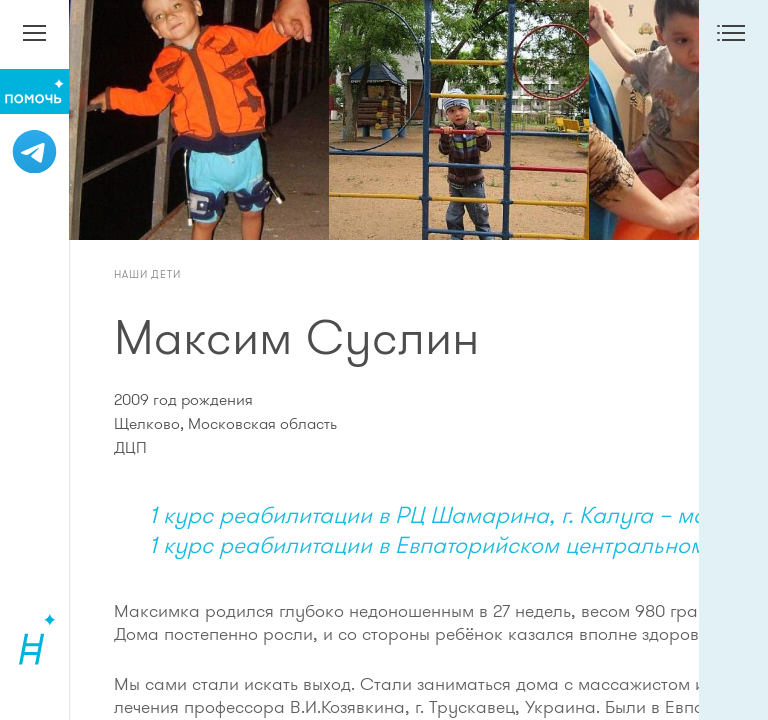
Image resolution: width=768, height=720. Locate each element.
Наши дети (147, 274)
